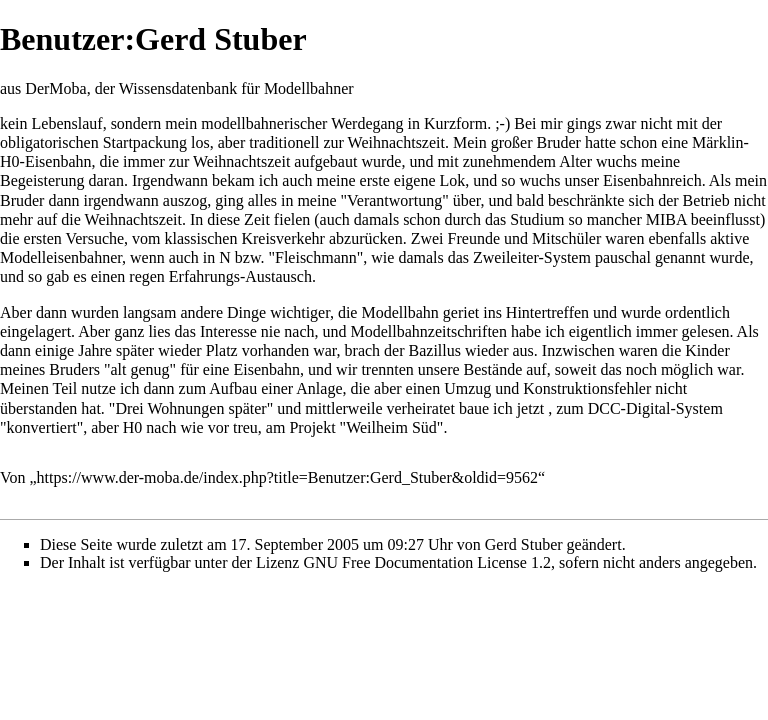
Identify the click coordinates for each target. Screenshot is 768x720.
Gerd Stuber (524, 544)
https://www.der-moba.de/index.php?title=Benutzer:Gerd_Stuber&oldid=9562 (287, 477)
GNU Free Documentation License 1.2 (426, 562)
